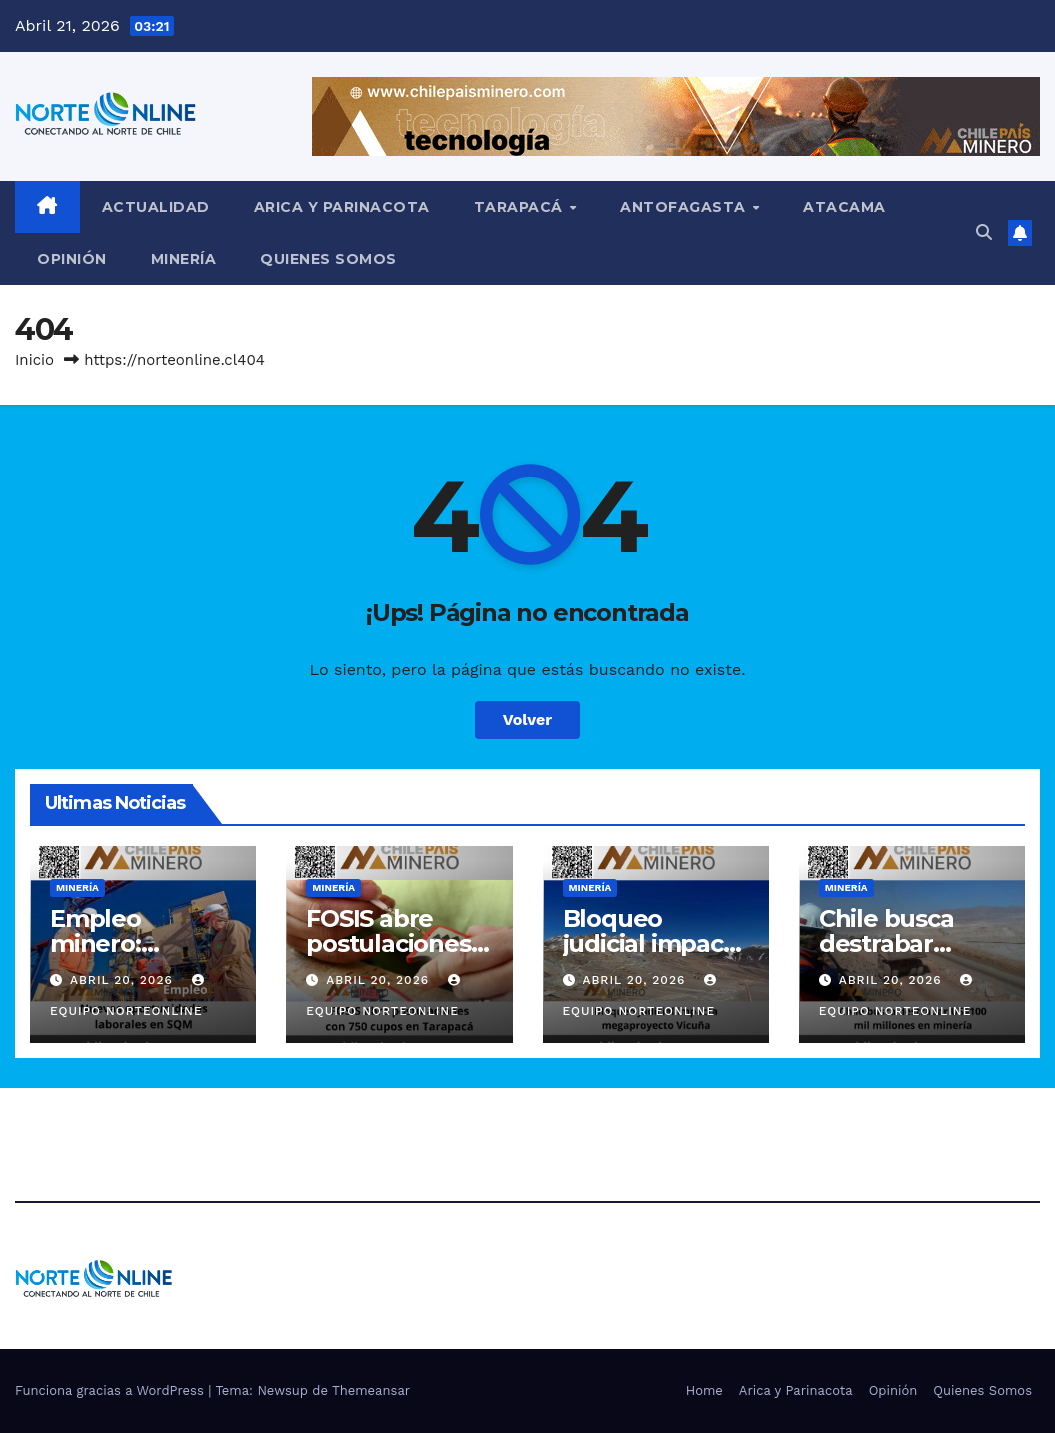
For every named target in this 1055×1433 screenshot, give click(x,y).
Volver (528, 719)
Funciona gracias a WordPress (111, 1390)
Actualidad (156, 207)
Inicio (34, 360)
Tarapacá (521, 207)
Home (704, 1390)
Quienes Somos (328, 259)
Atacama (844, 207)
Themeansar (371, 1390)
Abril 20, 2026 (124, 980)
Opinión (72, 259)
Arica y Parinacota (342, 207)
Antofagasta (685, 207)
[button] (984, 232)
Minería (184, 259)
